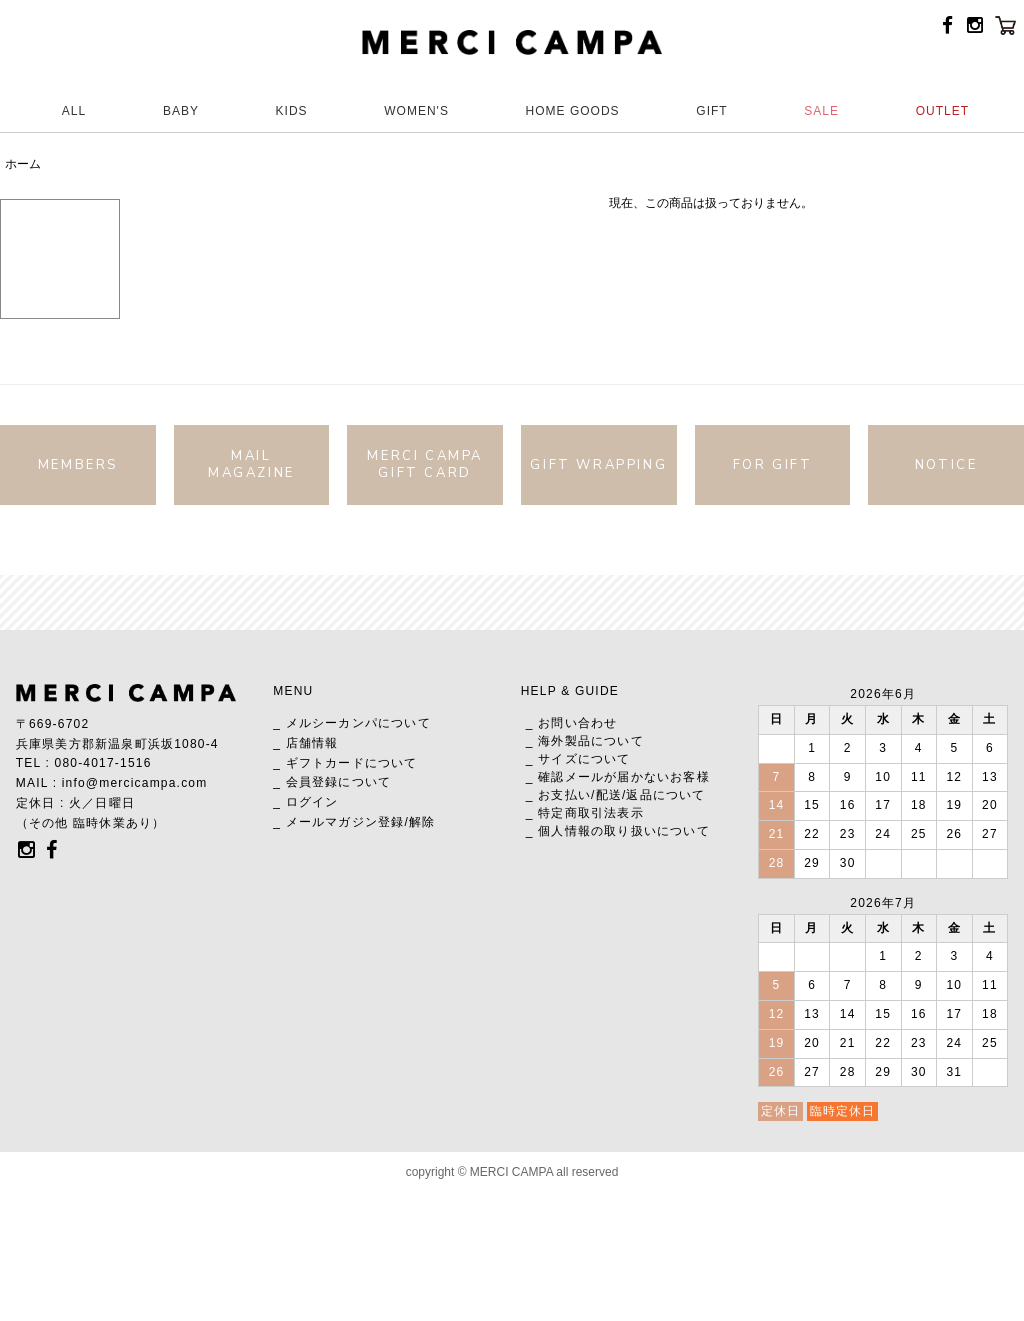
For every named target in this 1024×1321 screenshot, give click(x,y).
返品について (665, 795)
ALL (74, 111)
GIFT (711, 111)
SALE (821, 111)
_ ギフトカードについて (345, 763)
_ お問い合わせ (572, 723)
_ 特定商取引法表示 (585, 813)
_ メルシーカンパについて (352, 723)
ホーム (23, 164)
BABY (181, 111)
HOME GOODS (573, 111)
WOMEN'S (416, 111)
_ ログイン (305, 802)
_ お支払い (558, 795)
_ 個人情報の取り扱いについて (618, 831)
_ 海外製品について (585, 741)
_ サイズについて (578, 759)
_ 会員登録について (332, 782)
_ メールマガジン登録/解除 (354, 822)
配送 (609, 795)
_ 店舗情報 (305, 743)
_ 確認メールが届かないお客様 (618, 777)
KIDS (292, 111)
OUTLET (942, 111)
